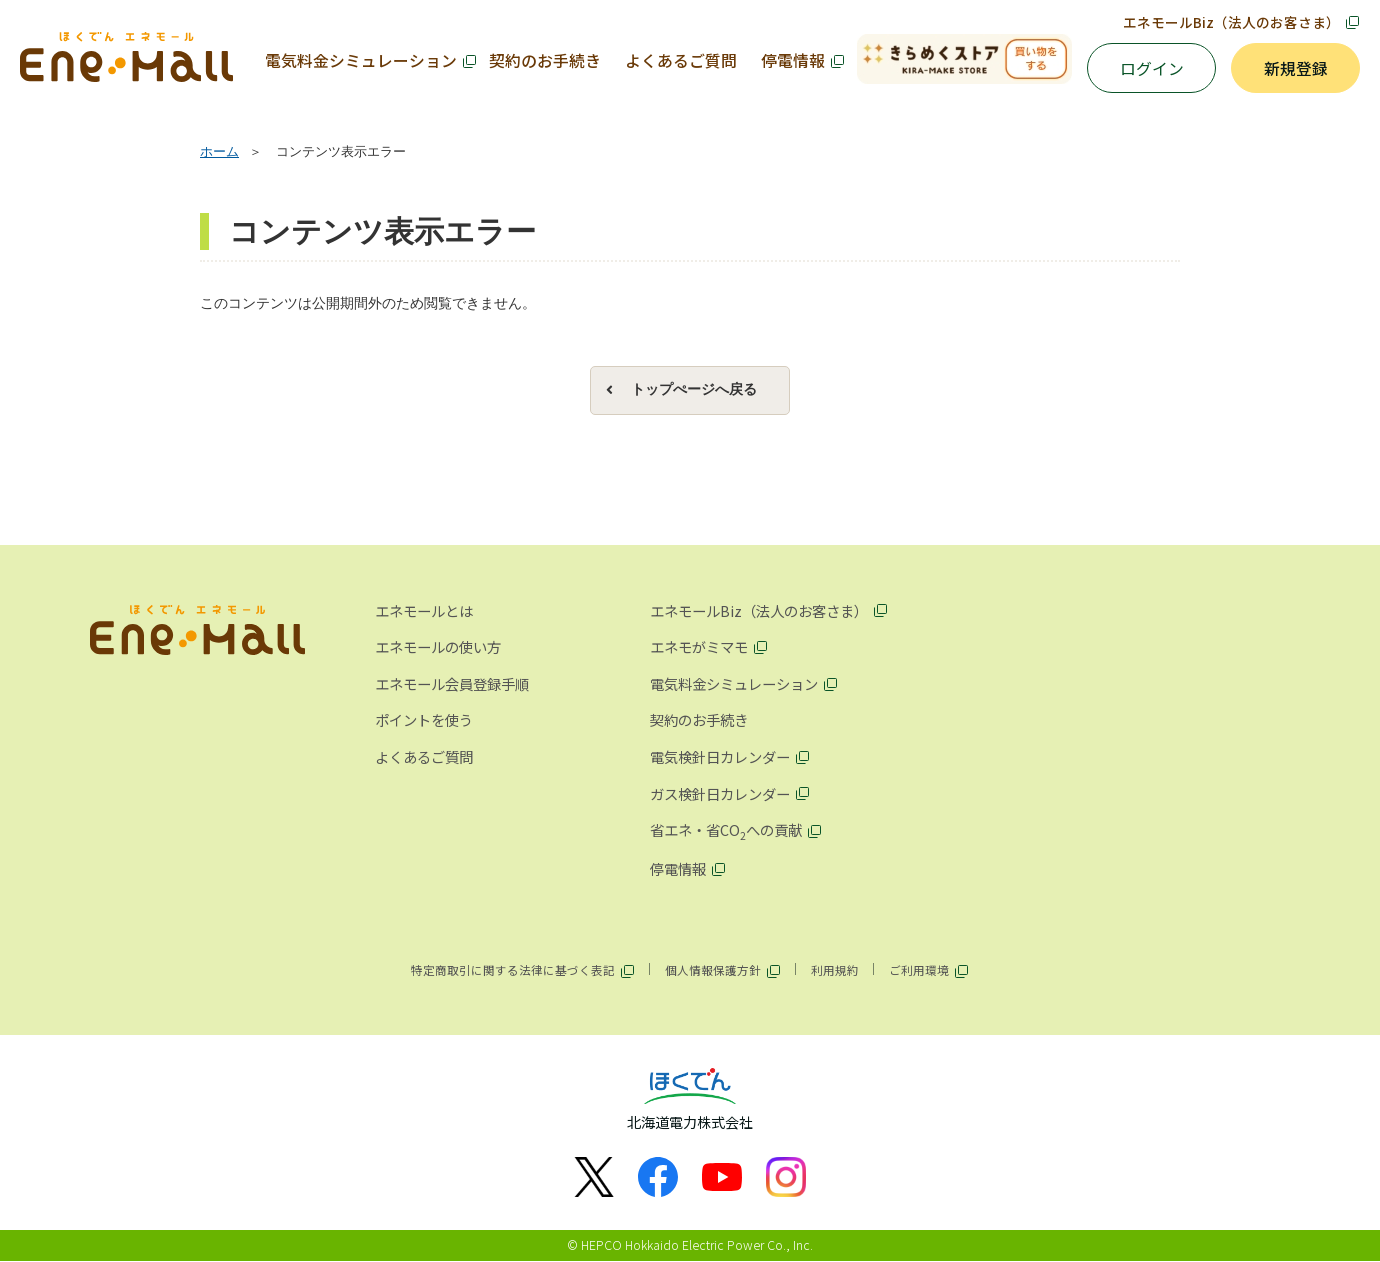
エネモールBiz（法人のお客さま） (1231, 22)
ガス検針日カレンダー (720, 793)
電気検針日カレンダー (720, 756)
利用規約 (835, 970)
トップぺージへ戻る (694, 389)
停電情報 (793, 60)
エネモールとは (424, 610)
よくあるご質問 (681, 60)
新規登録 (1296, 68)
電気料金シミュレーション (361, 60)
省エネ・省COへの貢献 (726, 831)
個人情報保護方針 (713, 970)
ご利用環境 (919, 970)
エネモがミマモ (699, 646)
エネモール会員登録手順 (452, 683)
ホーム (219, 153)
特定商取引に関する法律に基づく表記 (513, 970)
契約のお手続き (545, 60)
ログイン (1152, 68)
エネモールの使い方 (438, 646)
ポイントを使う (424, 720)
